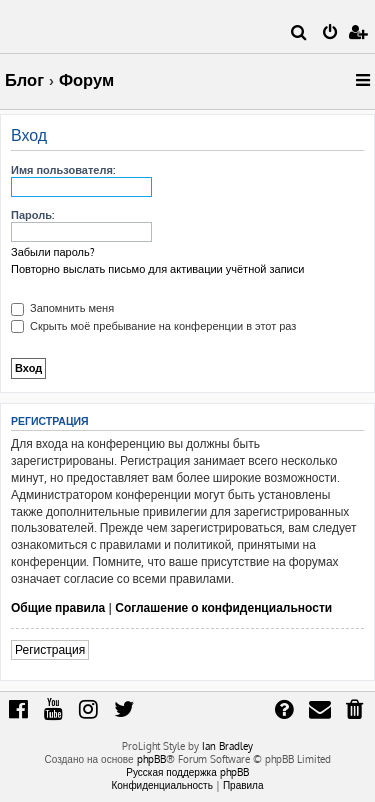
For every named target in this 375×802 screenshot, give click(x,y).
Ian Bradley (227, 746)
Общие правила (58, 607)
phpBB (151, 759)
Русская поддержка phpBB (187, 772)
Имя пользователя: (63, 170)
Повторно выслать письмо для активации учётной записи (157, 269)
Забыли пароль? (53, 252)
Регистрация (50, 649)
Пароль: (32, 215)
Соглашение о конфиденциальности (223, 607)
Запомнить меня (62, 308)
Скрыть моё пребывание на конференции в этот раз (153, 326)
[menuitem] (299, 34)
